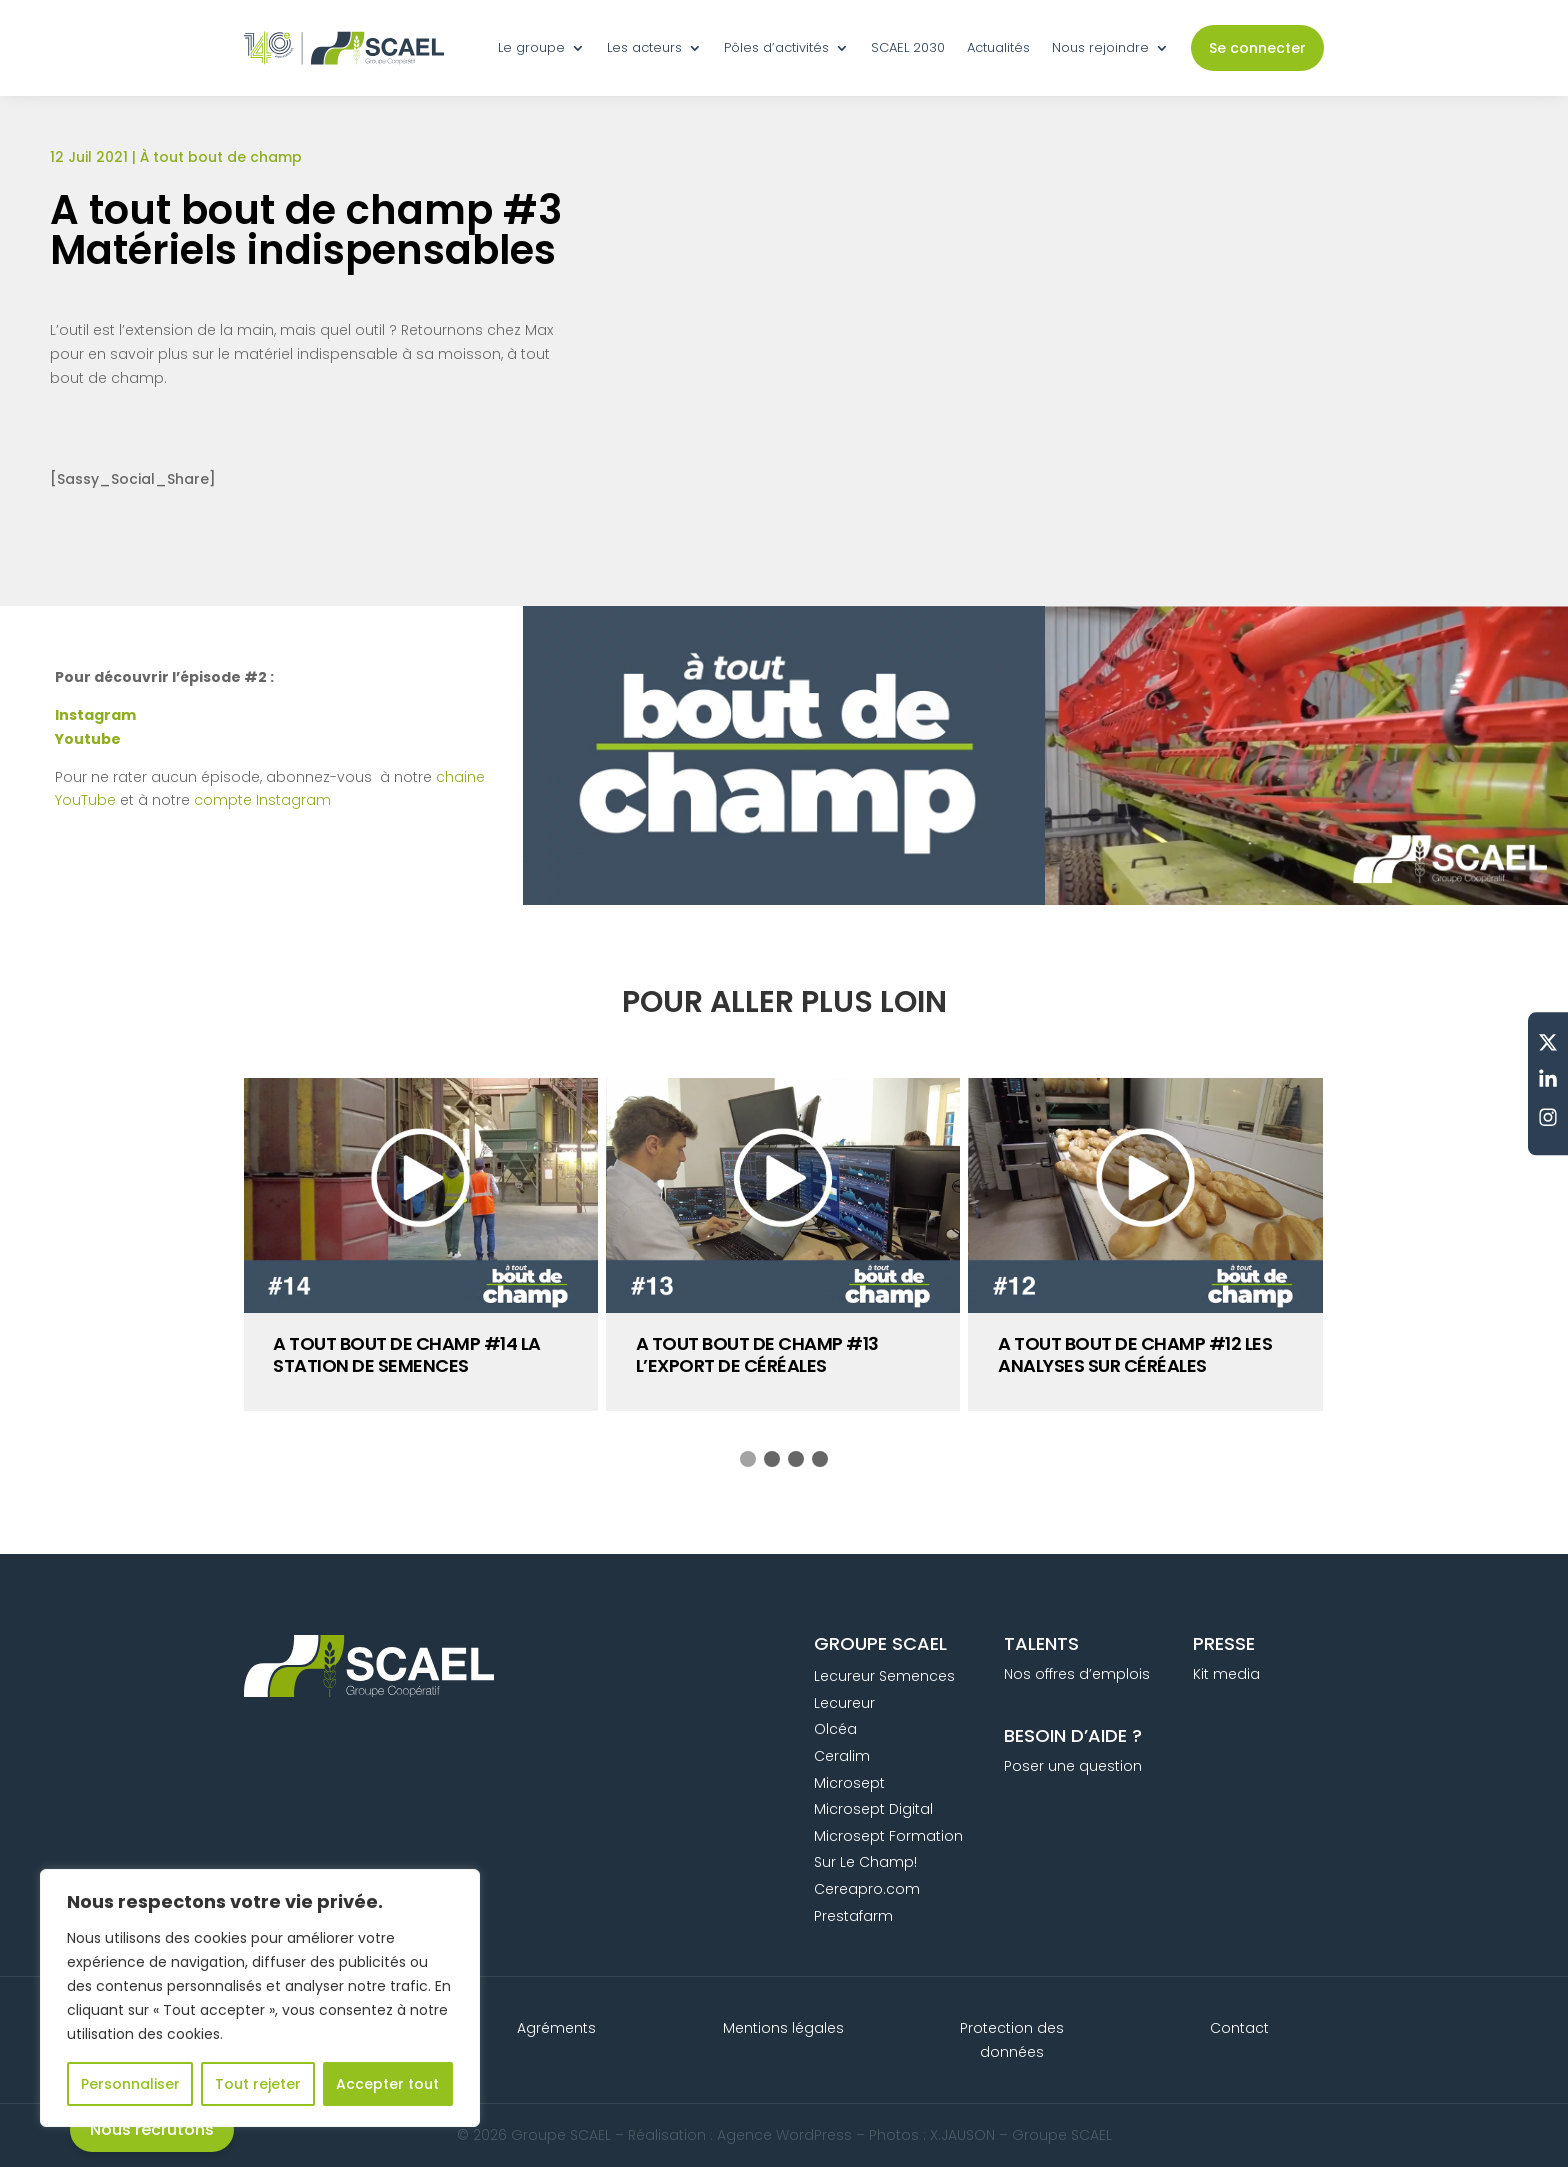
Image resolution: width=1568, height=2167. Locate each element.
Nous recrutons (152, 2129)
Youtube (88, 739)
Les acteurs (644, 47)
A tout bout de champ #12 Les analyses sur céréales (1135, 1354)
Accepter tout (387, 2084)
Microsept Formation (888, 1836)
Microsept (849, 1783)
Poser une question (1073, 1766)
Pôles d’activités (776, 47)
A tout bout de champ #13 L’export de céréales (757, 1354)
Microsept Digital (873, 1809)
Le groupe (531, 47)
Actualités (998, 47)
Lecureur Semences (884, 1676)
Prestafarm (853, 1916)
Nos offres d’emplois (1077, 1674)
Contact (1239, 2028)
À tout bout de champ (221, 157)
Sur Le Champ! (865, 1862)
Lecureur (844, 1703)
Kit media (1226, 1674)
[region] (260, 1998)
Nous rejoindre (1100, 47)
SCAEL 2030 (908, 47)
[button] (748, 1459)
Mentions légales (783, 2028)
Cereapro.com (867, 1889)
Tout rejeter (258, 2084)
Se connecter (1257, 48)
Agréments (556, 2028)
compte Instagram (262, 800)
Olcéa (835, 1729)
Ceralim (842, 1756)
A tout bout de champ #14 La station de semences (407, 1354)
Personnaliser (130, 2084)
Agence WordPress (784, 2135)
